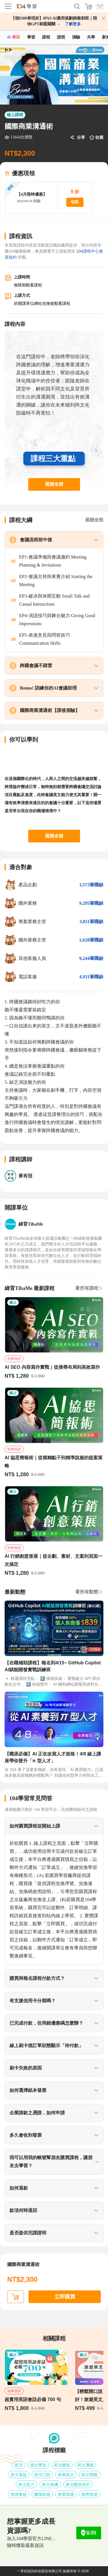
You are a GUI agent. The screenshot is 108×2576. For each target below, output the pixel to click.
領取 (75, 202)
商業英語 (66, 2494)
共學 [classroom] (91, 37)
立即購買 (64, 2297)
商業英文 (66, 2474)
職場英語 (42, 2494)
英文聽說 (62, 2465)
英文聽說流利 (78, 2484)
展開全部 (54, 484)
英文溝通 (85, 2465)
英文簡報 (90, 2474)
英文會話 (19, 2474)
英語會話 (19, 2494)
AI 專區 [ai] (13, 37)
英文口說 (42, 2474)
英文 (19, 2465)
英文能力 (26, 2484)
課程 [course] (46, 37)
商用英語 (90, 2494)
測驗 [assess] (76, 37)
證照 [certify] (61, 37)
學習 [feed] (31, 37)
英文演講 (50, 2484)
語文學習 (38, 2465)
